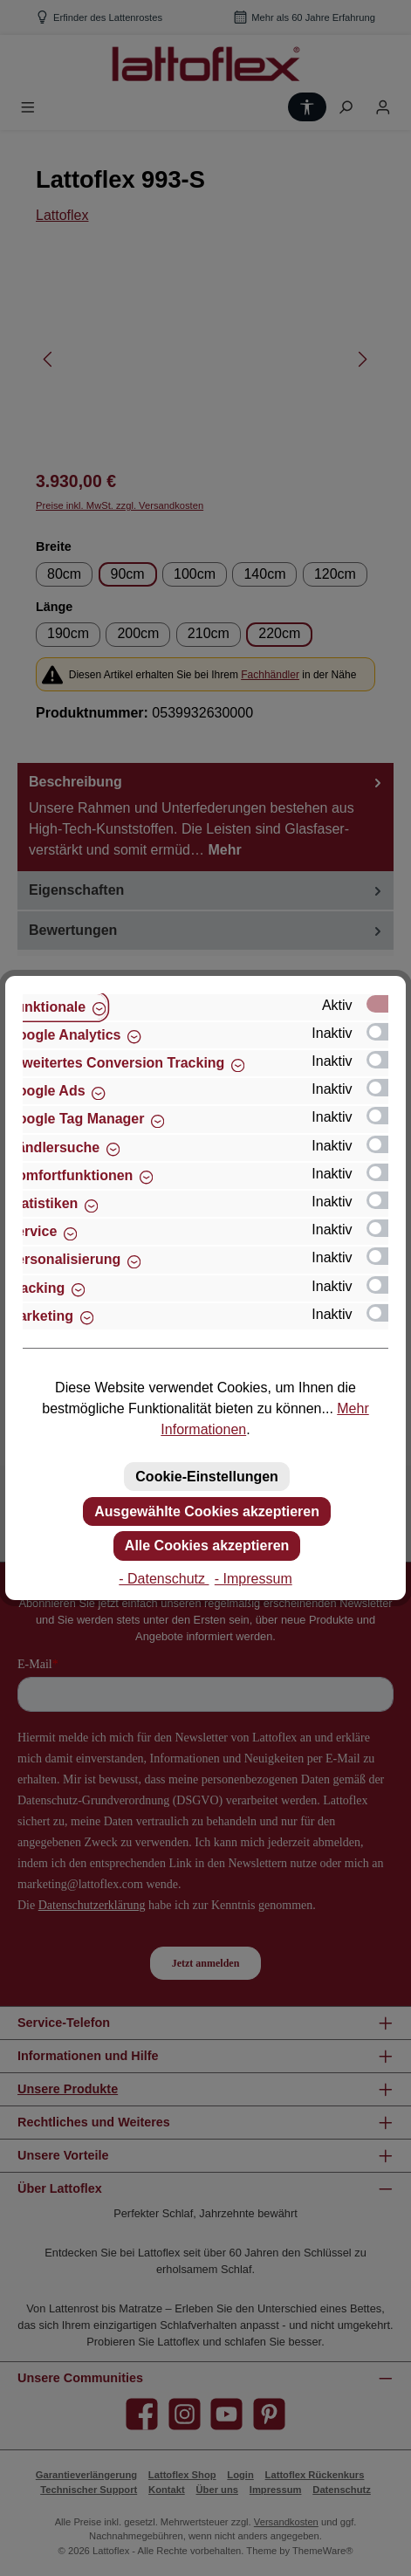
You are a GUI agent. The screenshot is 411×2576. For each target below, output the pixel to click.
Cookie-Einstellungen (206, 1476)
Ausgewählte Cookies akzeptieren (206, 1511)
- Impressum (253, 1578)
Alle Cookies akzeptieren (207, 1545)
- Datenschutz (164, 1578)
